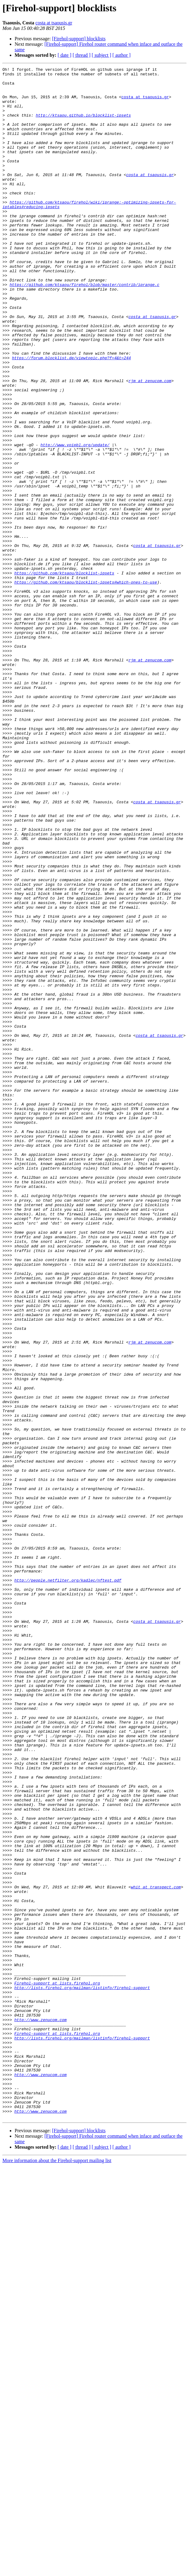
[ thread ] (82, 55)
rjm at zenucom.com (149, 444)
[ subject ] (101, 55)
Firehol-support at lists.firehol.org (57, 2366)
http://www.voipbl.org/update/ (75, 520)
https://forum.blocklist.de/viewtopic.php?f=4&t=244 (71, 416)
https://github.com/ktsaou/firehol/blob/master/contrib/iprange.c (84, 328)
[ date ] (64, 55)
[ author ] (121, 55)
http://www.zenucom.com (40, 2410)
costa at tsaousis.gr (53, 22)
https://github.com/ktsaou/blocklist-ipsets (64, 674)
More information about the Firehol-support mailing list (56, 2570)
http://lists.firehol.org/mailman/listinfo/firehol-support (82, 2372)
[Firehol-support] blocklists (79, 38)
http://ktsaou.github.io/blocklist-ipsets (83, 125)
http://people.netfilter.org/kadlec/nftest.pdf (67, 1883)
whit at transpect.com (156, 2251)
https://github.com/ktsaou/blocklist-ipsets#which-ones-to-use (85, 685)
